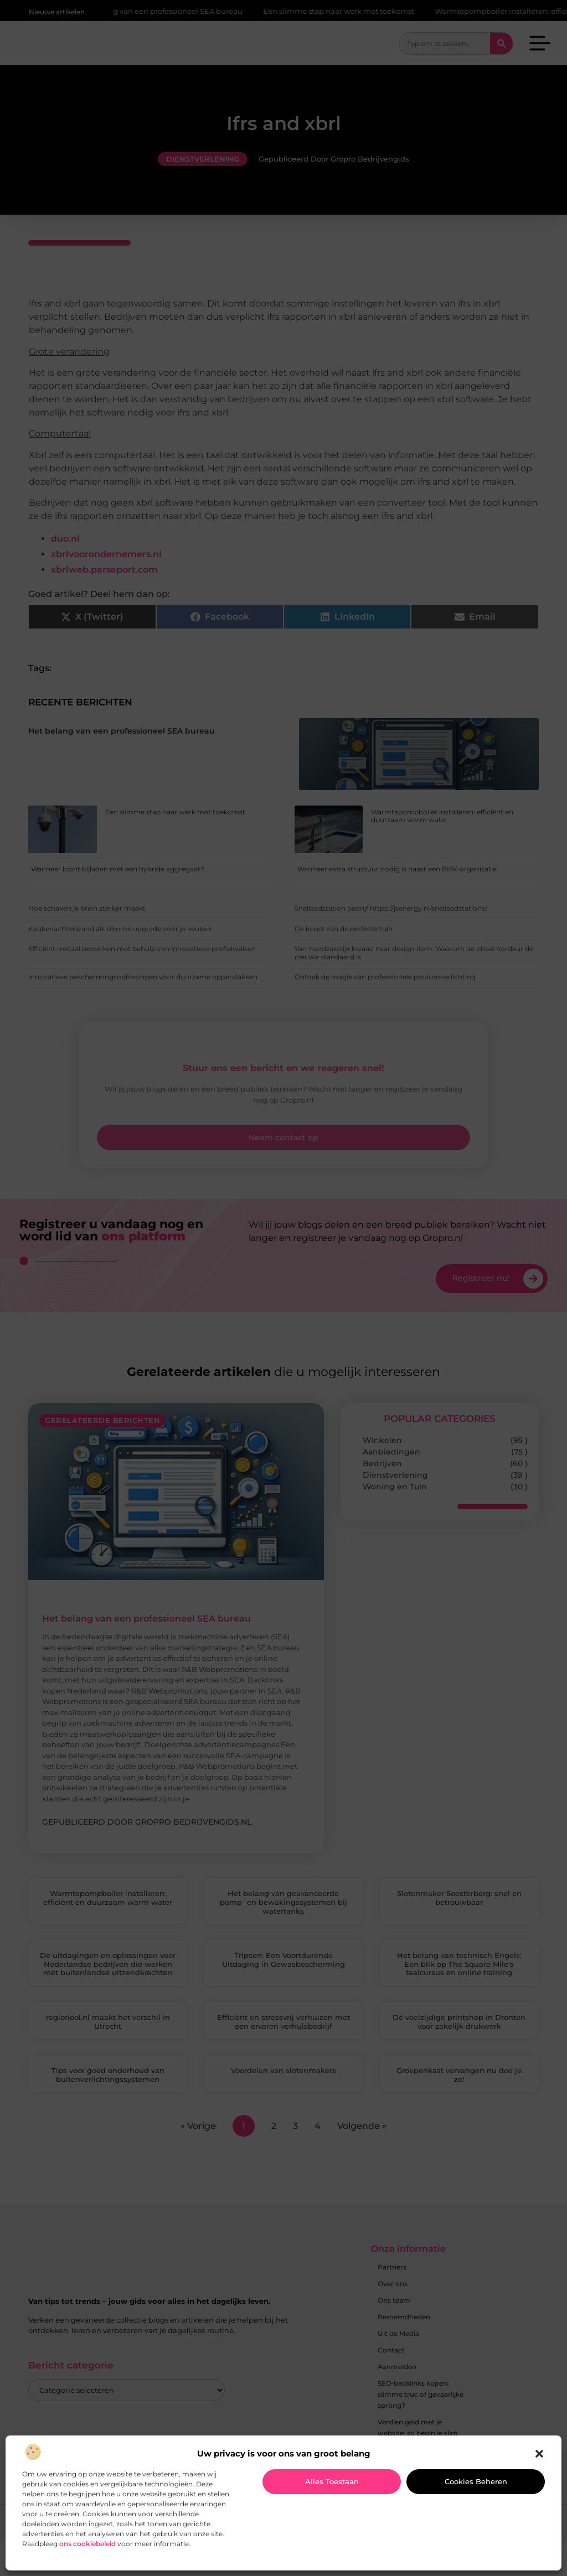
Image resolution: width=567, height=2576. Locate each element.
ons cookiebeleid (87, 2543)
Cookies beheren (476, 2481)
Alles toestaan (332, 2481)
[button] (539, 2453)
